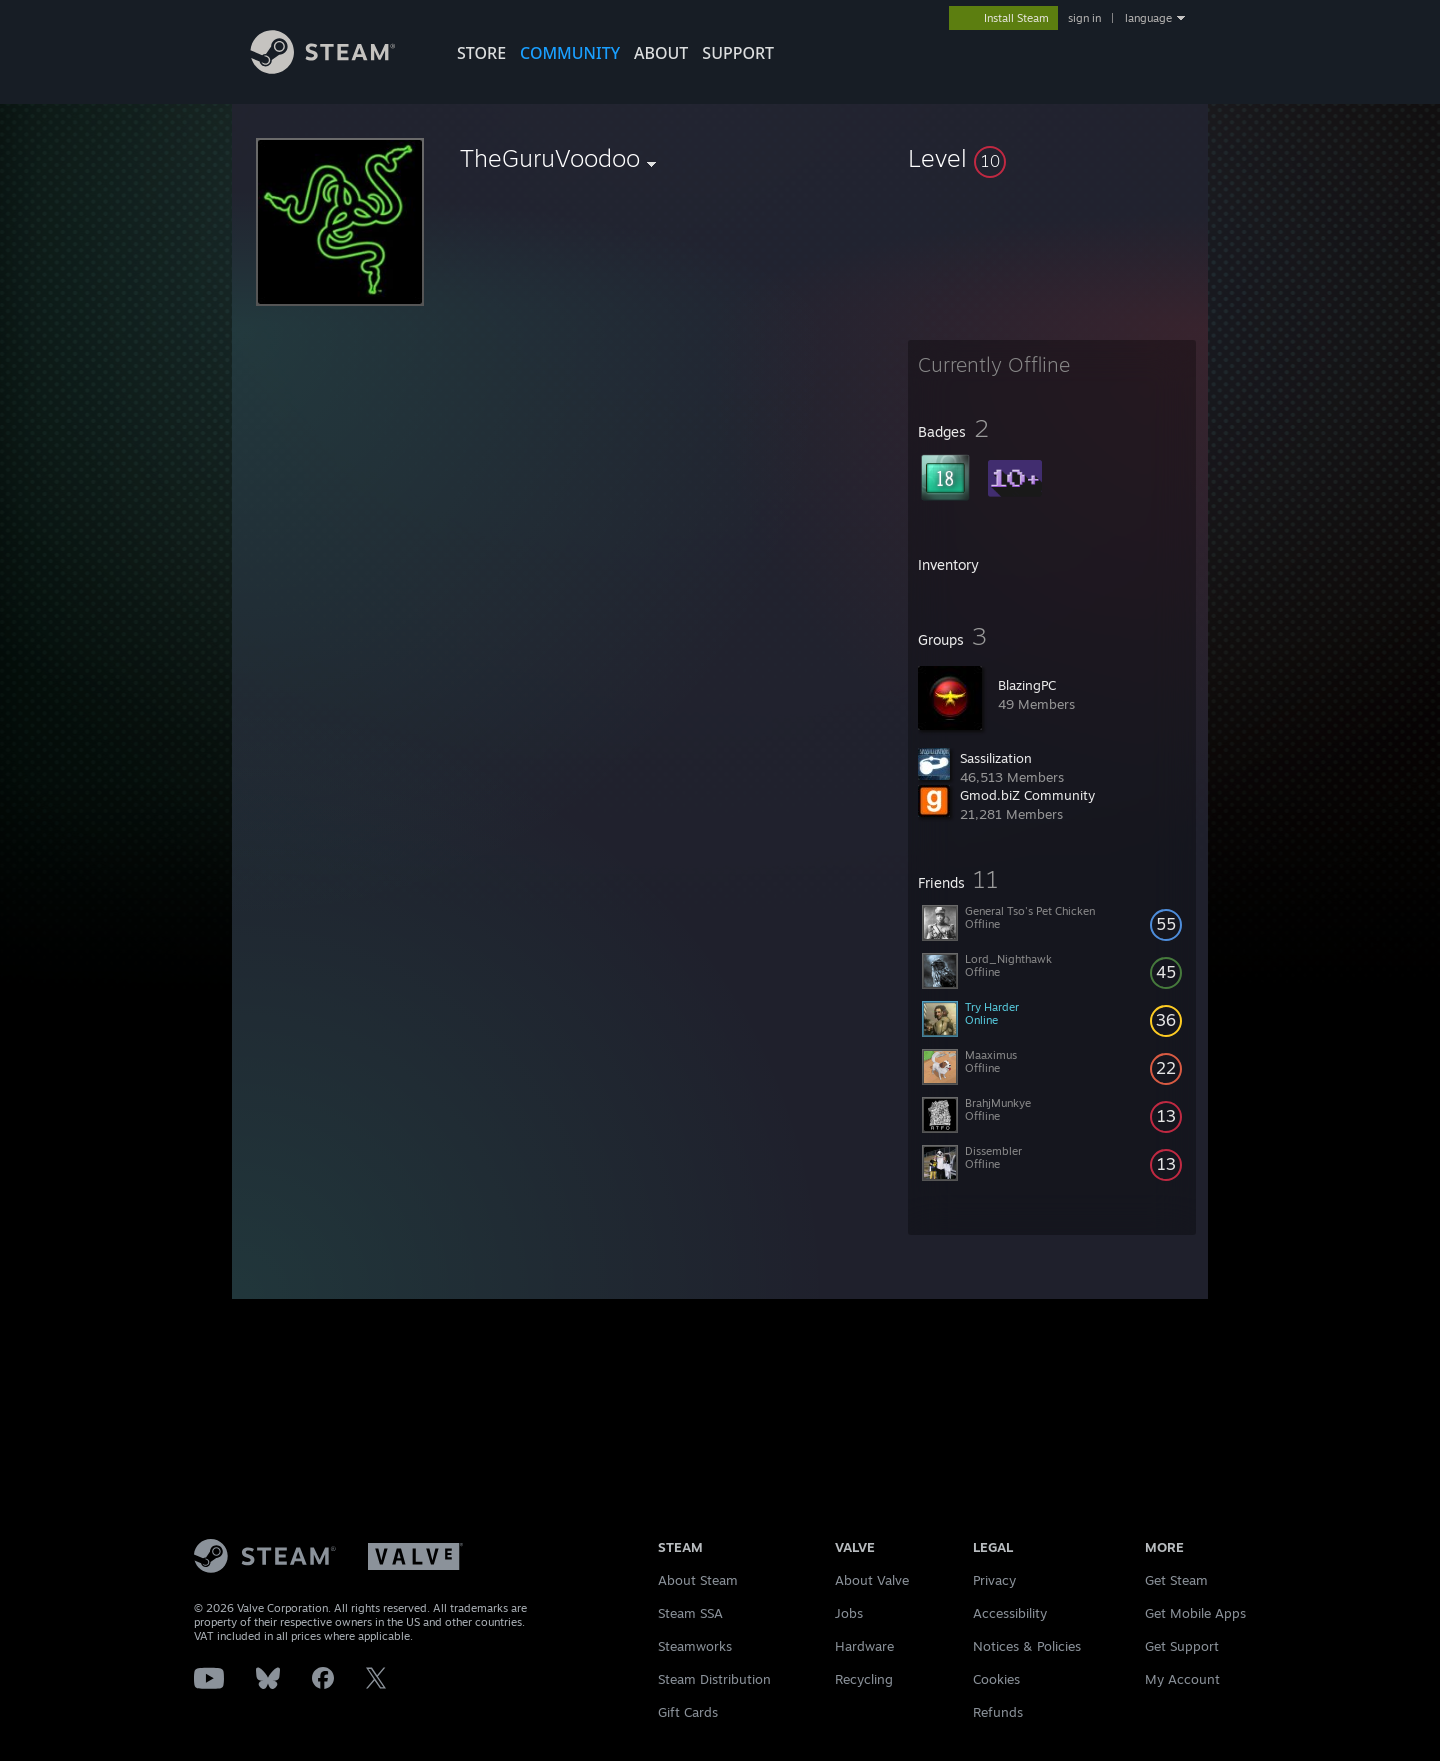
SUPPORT (738, 53)
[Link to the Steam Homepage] (338, 68)
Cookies (996, 1679)
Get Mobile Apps (1195, 1613)
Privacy (994, 1580)
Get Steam (1176, 1580)
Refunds (998, 1712)
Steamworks (695, 1646)
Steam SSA (690, 1613)
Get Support (1182, 1646)
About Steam (698, 1580)
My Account (1182, 1679)
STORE (481, 53)
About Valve (872, 1580)
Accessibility (1010, 1613)
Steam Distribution (714, 1679)
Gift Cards (688, 1712)
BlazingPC (1027, 685)
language (1148, 18)
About (661, 53)
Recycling (864, 1679)
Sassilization (996, 758)
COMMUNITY (570, 53)
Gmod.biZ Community (1027, 795)
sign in (1084, 18)
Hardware (864, 1646)
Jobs (849, 1613)
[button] (1052, 158)
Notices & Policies (1027, 1646)
